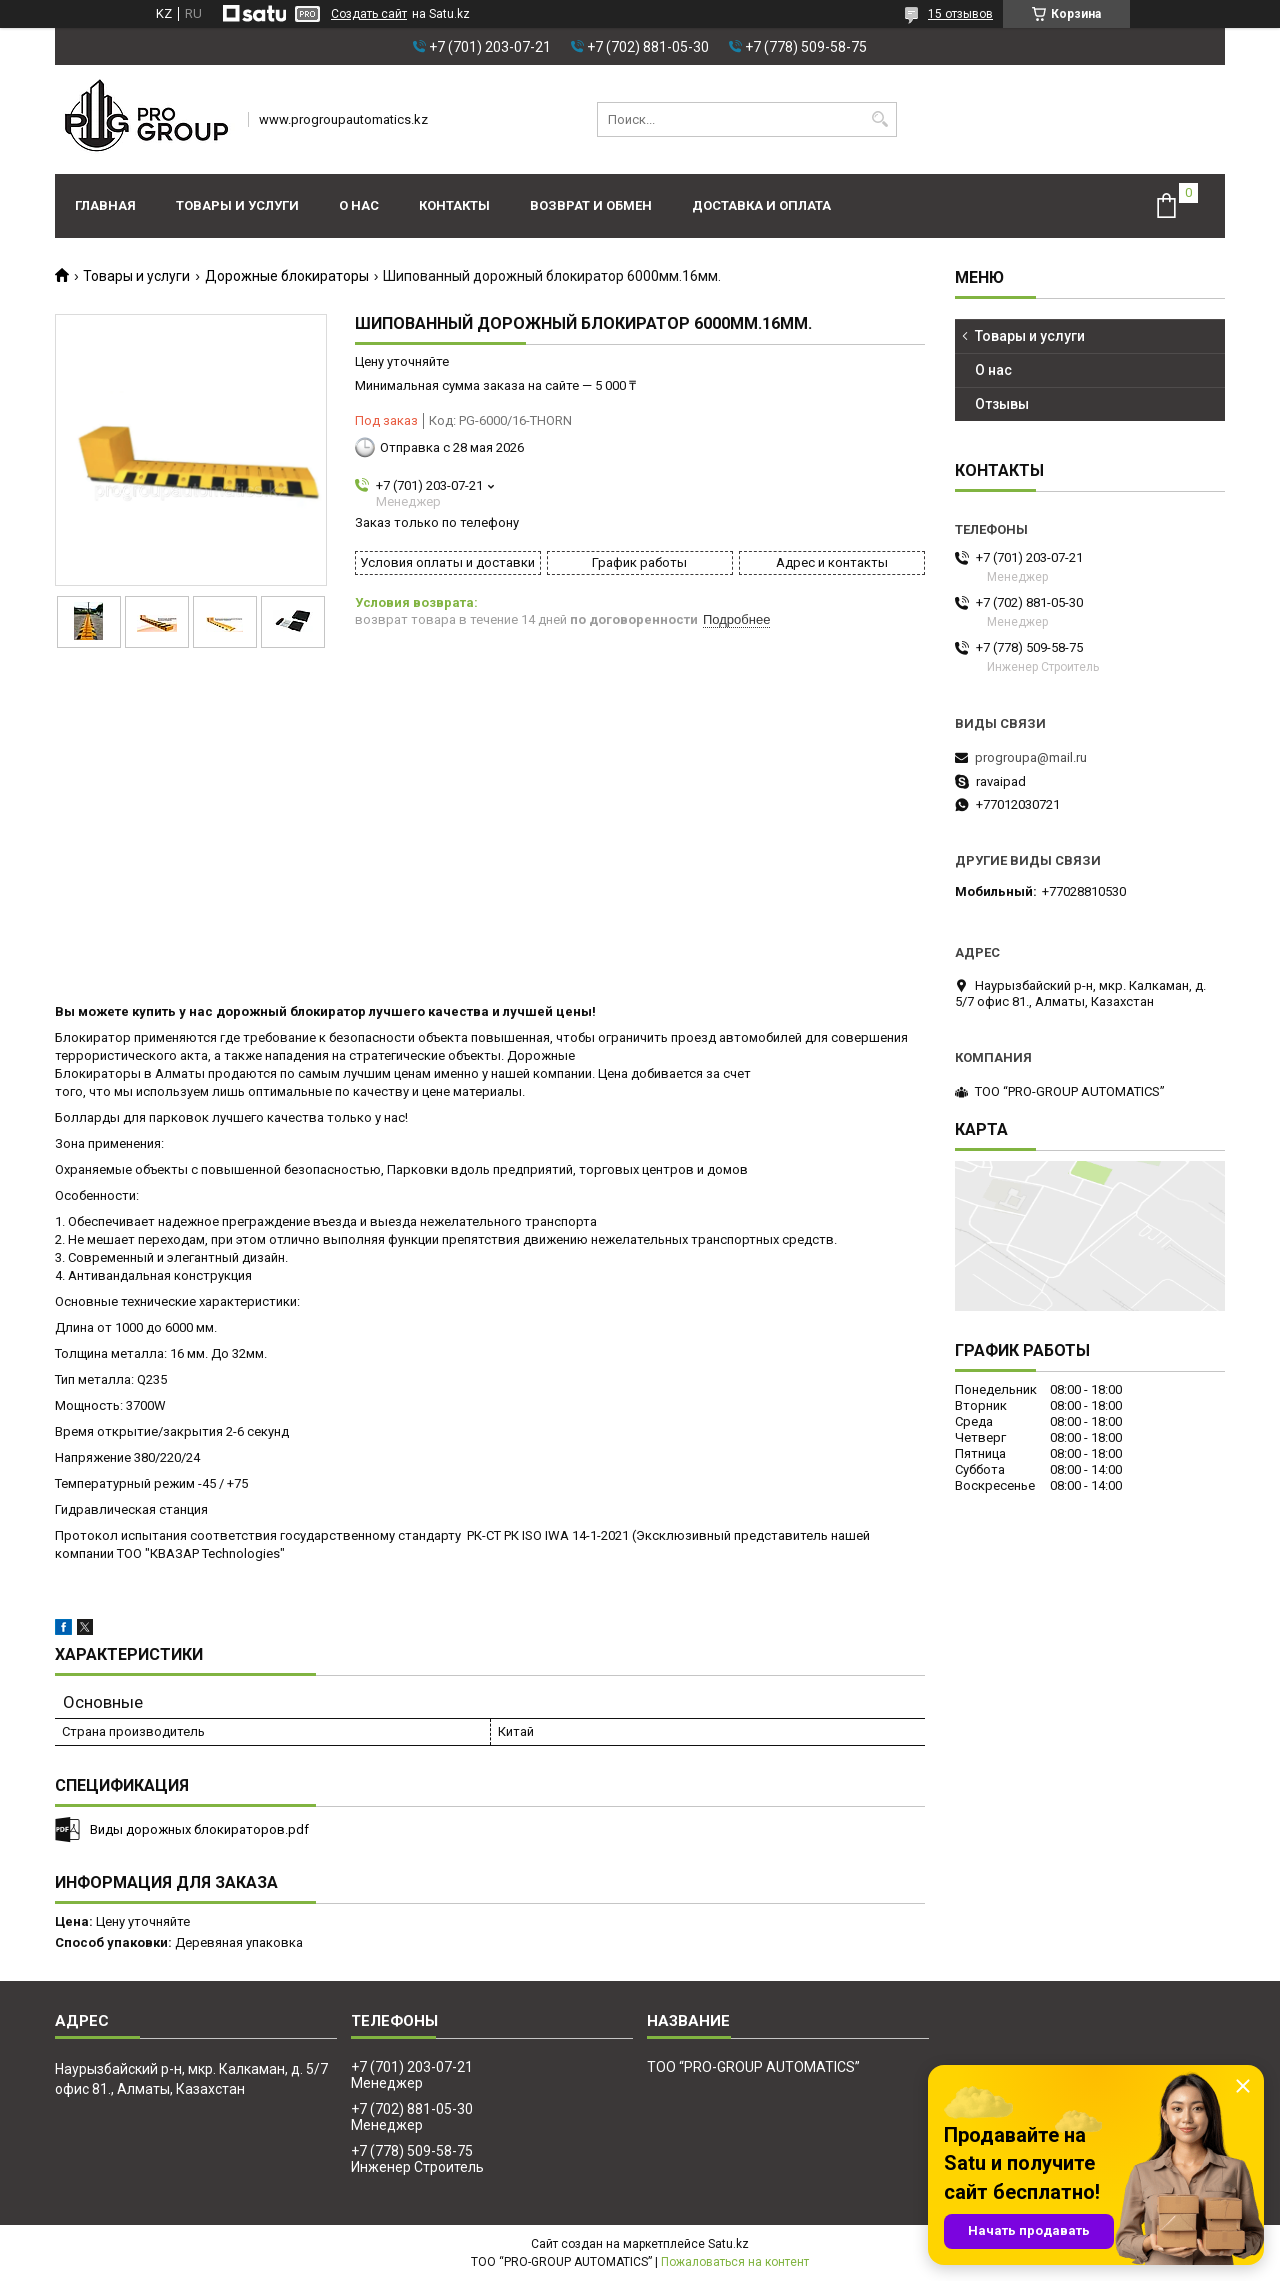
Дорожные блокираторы (287, 276)
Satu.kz (728, 2244)
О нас (359, 205)
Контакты (454, 205)
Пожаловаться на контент (735, 2262)
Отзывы (1002, 404)
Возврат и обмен (591, 205)
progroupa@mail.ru (1031, 757)
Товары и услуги (237, 205)
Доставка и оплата (761, 205)
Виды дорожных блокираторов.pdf (199, 1829)
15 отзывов (960, 14)
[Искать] (879, 119)
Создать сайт (369, 14)
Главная (105, 205)
